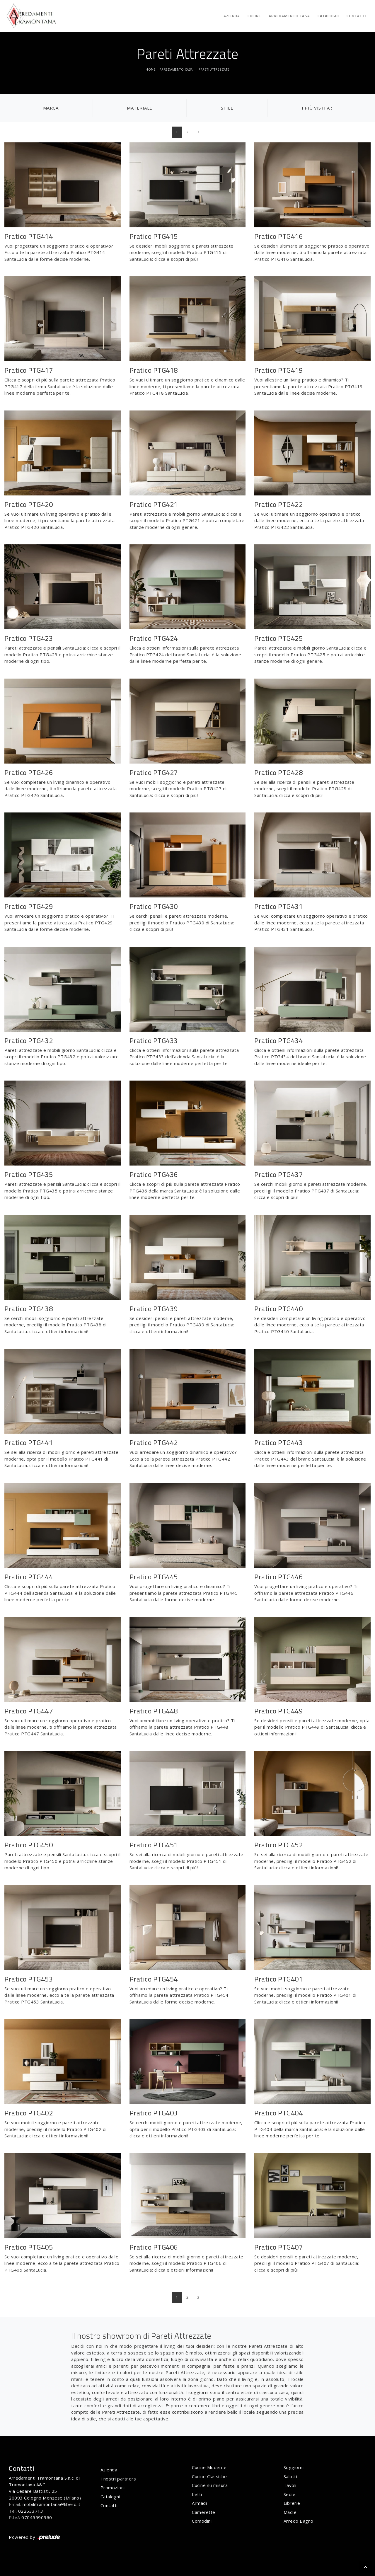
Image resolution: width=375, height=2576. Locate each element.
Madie (290, 2512)
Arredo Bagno (298, 2521)
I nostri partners (118, 2479)
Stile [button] (227, 108)
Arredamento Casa (289, 16)
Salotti (290, 2476)
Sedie (290, 2494)
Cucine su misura (210, 2485)
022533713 (30, 2511)
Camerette (203, 2512)
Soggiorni (294, 2467)
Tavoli (290, 2485)
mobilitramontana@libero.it (52, 2504)
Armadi (199, 2503)
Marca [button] (51, 108)
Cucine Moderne (209, 2467)
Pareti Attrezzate (214, 69)
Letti (197, 2494)
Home (151, 69)
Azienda (232, 16)
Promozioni (112, 2487)
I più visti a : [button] (317, 108)
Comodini (202, 2521)
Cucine (254, 16)
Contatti (357, 16)
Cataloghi (328, 16)
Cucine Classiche (209, 2476)
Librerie (292, 2503)
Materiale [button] (139, 108)
